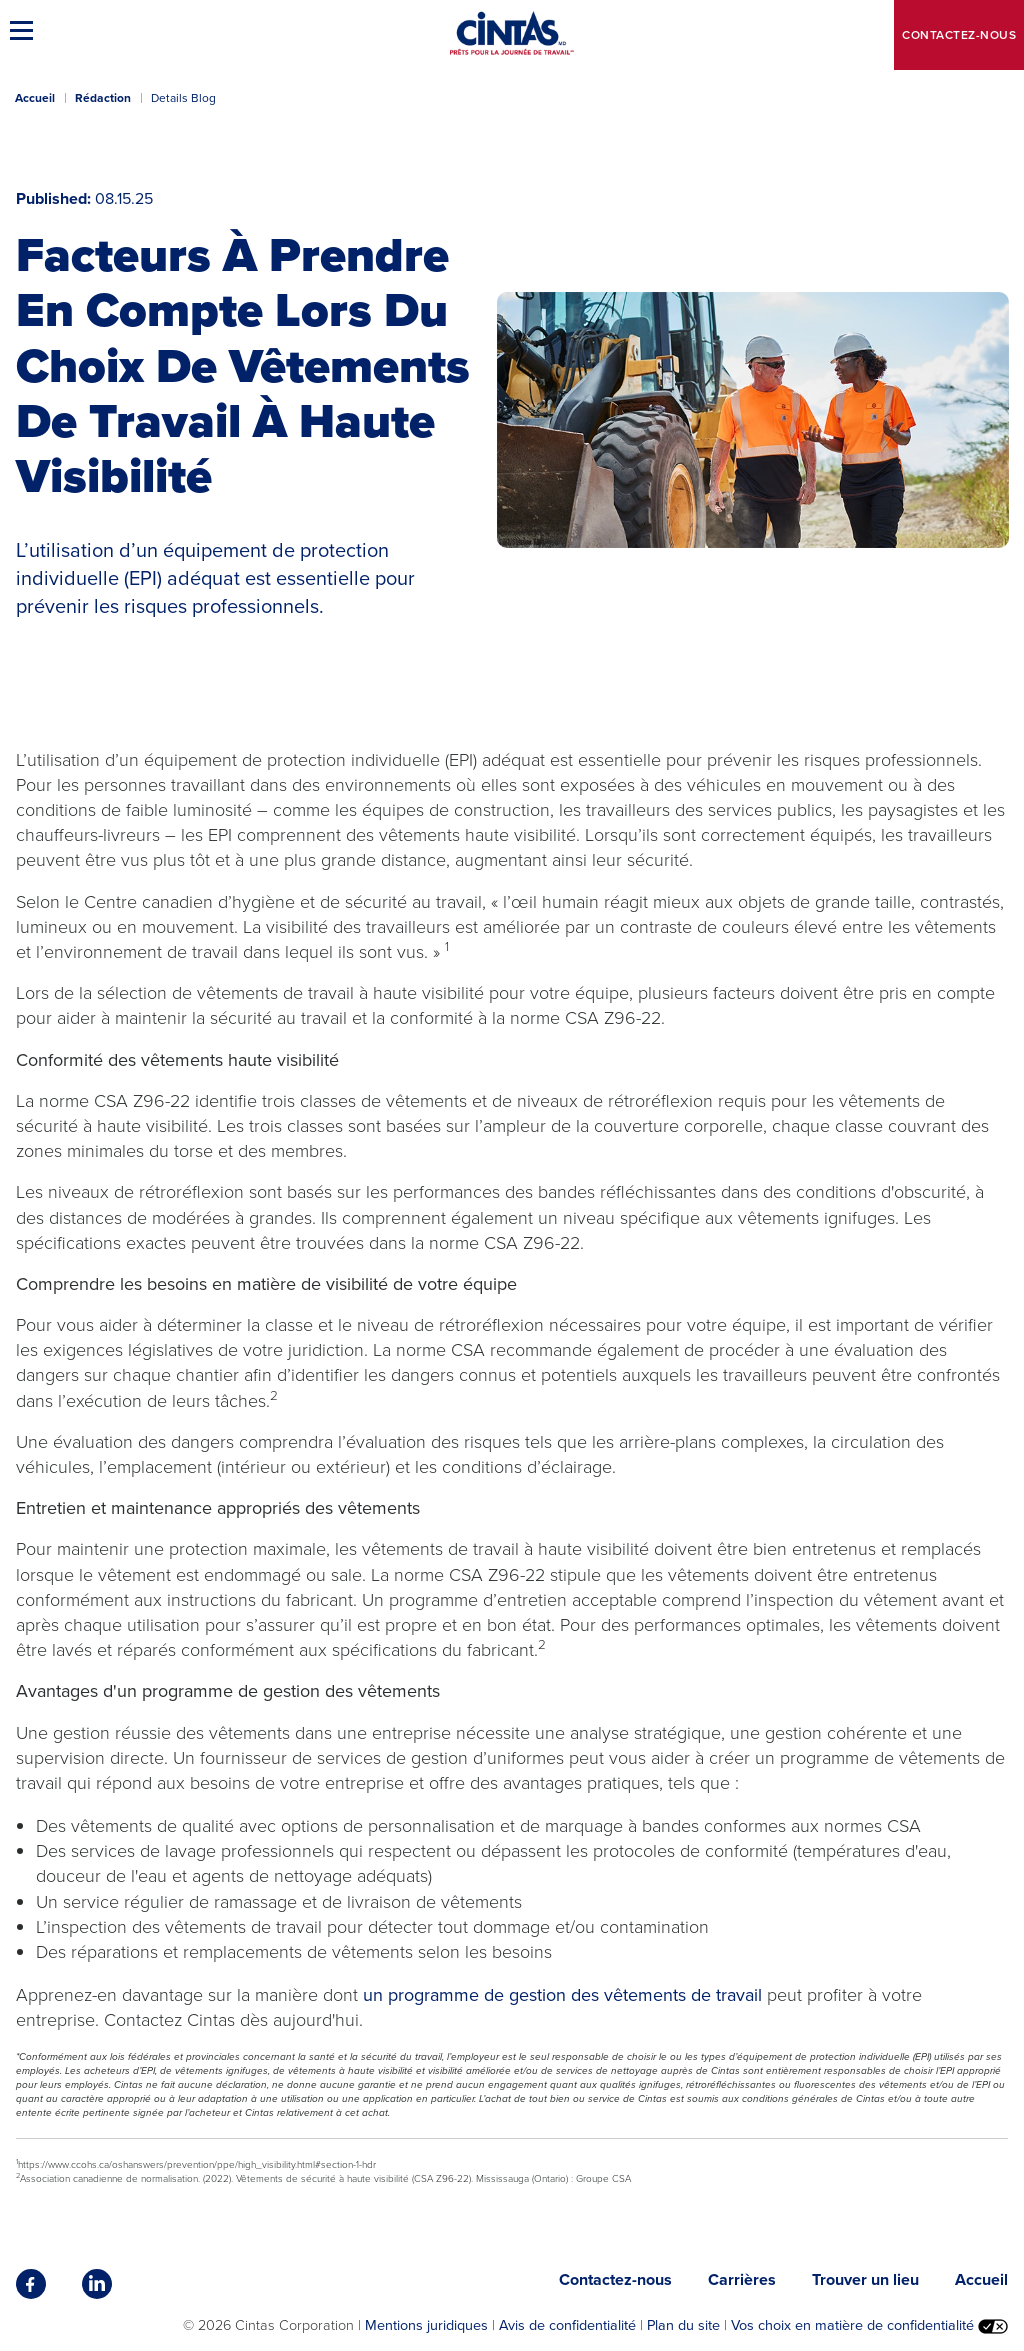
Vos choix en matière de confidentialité (869, 2325)
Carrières (742, 2279)
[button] (25, 30)
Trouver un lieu (865, 2279)
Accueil (35, 98)
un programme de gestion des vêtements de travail (562, 1995)
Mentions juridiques (426, 2325)
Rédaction (103, 98)
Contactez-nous (959, 35)
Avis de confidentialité (567, 2325)
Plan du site (683, 2325)
